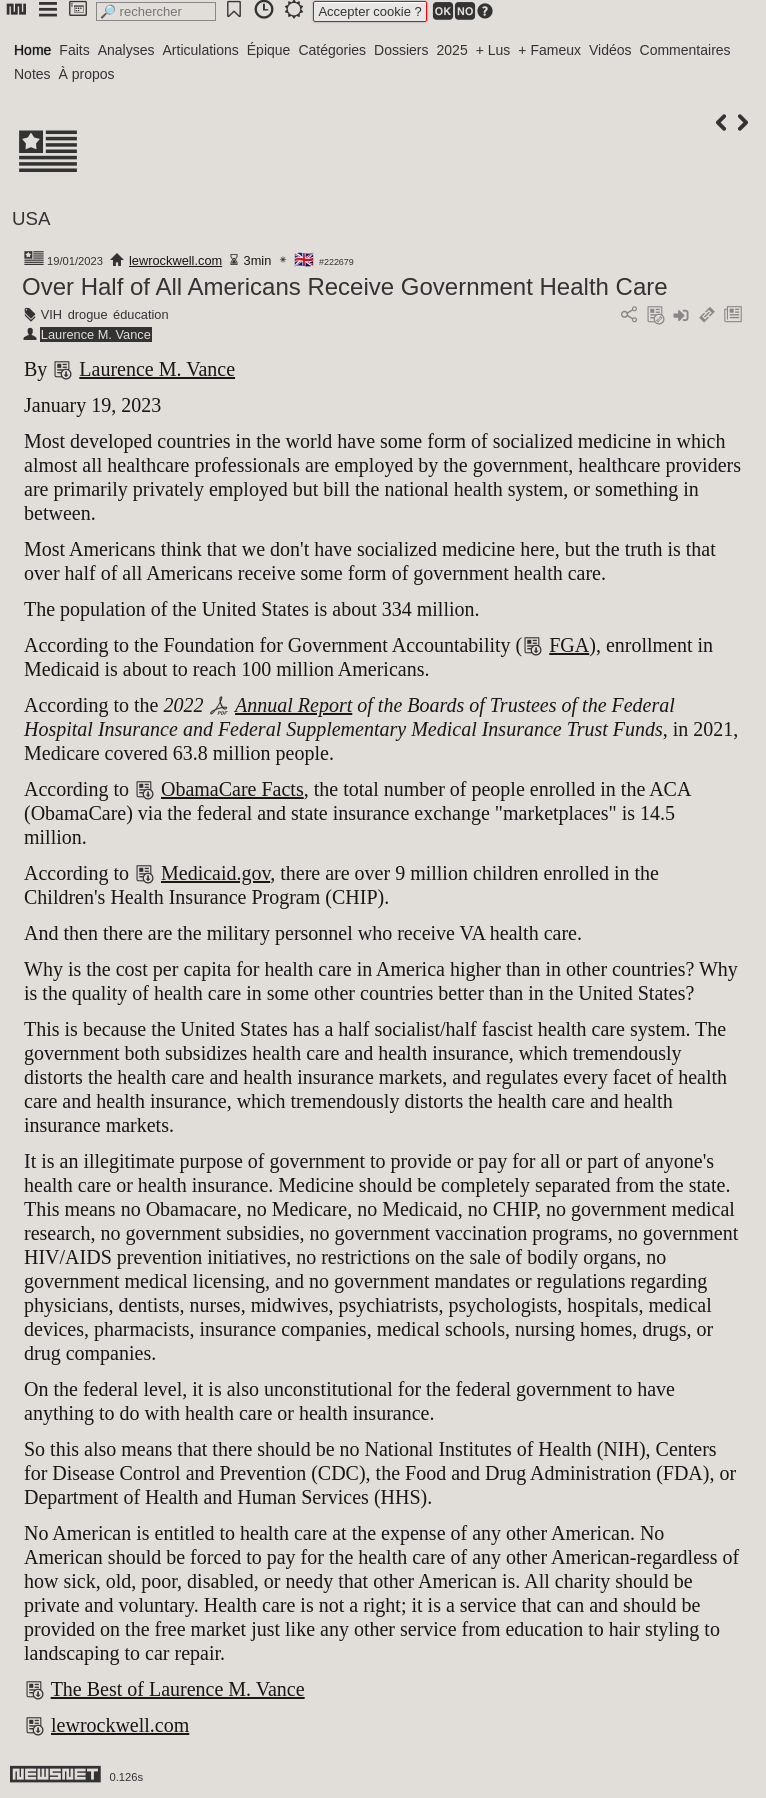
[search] (156, 11)
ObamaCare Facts (232, 789)
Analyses (126, 50)
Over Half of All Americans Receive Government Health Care (345, 286)
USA (31, 218)
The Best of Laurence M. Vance (178, 1689)
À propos (87, 74)
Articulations (201, 50)
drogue (88, 314)
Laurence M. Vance (96, 334)
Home (32, 50)
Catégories (332, 50)
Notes (32, 74)
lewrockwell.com (175, 260)
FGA (569, 645)
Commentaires (685, 50)
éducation (141, 314)
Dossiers (401, 50)
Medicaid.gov (215, 873)
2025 (452, 50)
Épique (269, 50)
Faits (74, 50)
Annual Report (293, 705)
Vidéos (610, 50)
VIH (51, 314)
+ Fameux (549, 50)
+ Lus (493, 50)
